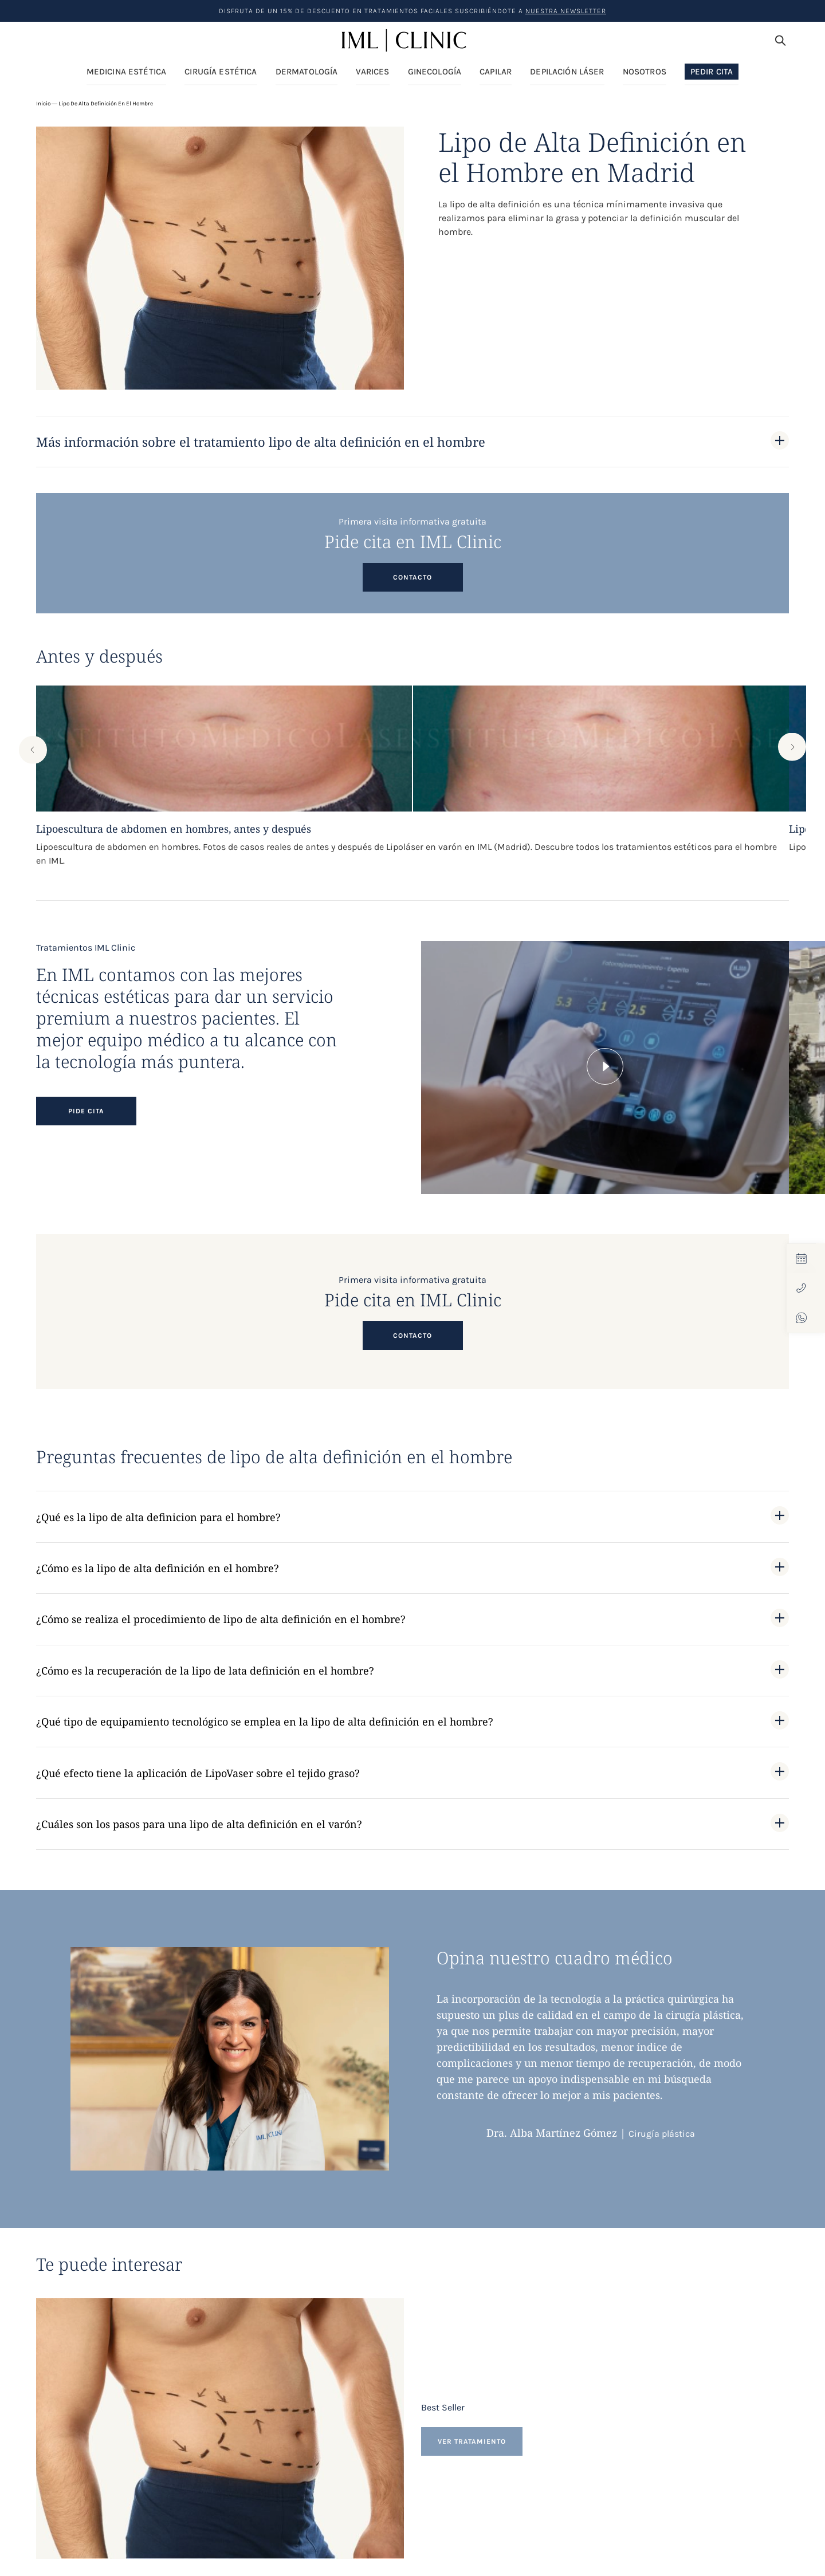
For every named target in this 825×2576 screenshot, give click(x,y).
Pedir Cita (711, 71)
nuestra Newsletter (565, 11)
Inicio (43, 103)
